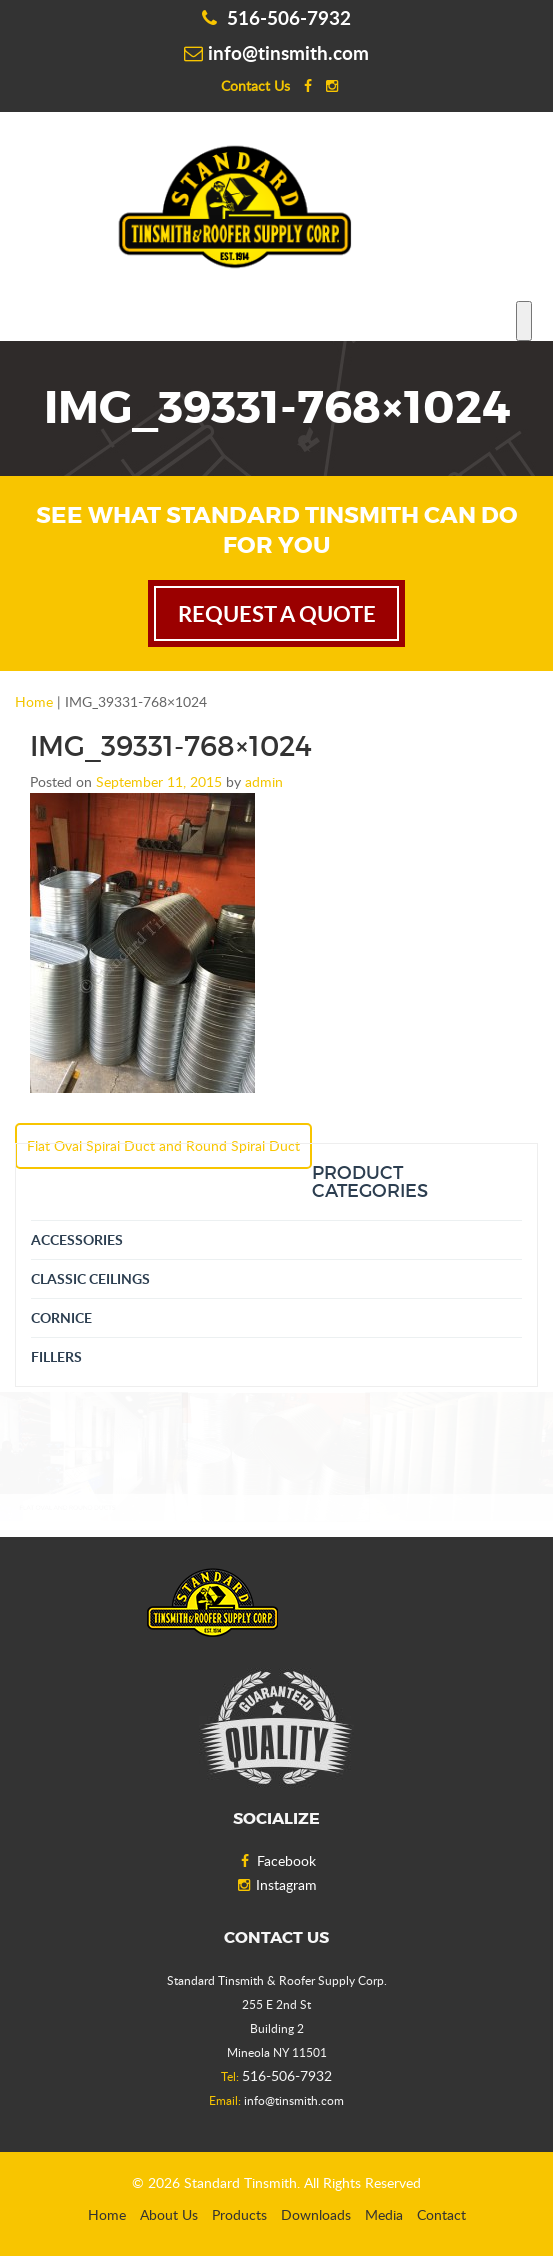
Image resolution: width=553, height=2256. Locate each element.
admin (264, 781)
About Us (169, 2214)
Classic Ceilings (90, 1278)
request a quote (277, 613)
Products (239, 2214)
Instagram (276, 1884)
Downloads (316, 2214)
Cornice (61, 1317)
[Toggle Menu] (524, 321)
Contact (441, 2214)
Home (34, 701)
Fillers (56, 1356)
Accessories (77, 1239)
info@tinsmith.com (276, 52)
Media (384, 2214)
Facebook (276, 1860)
